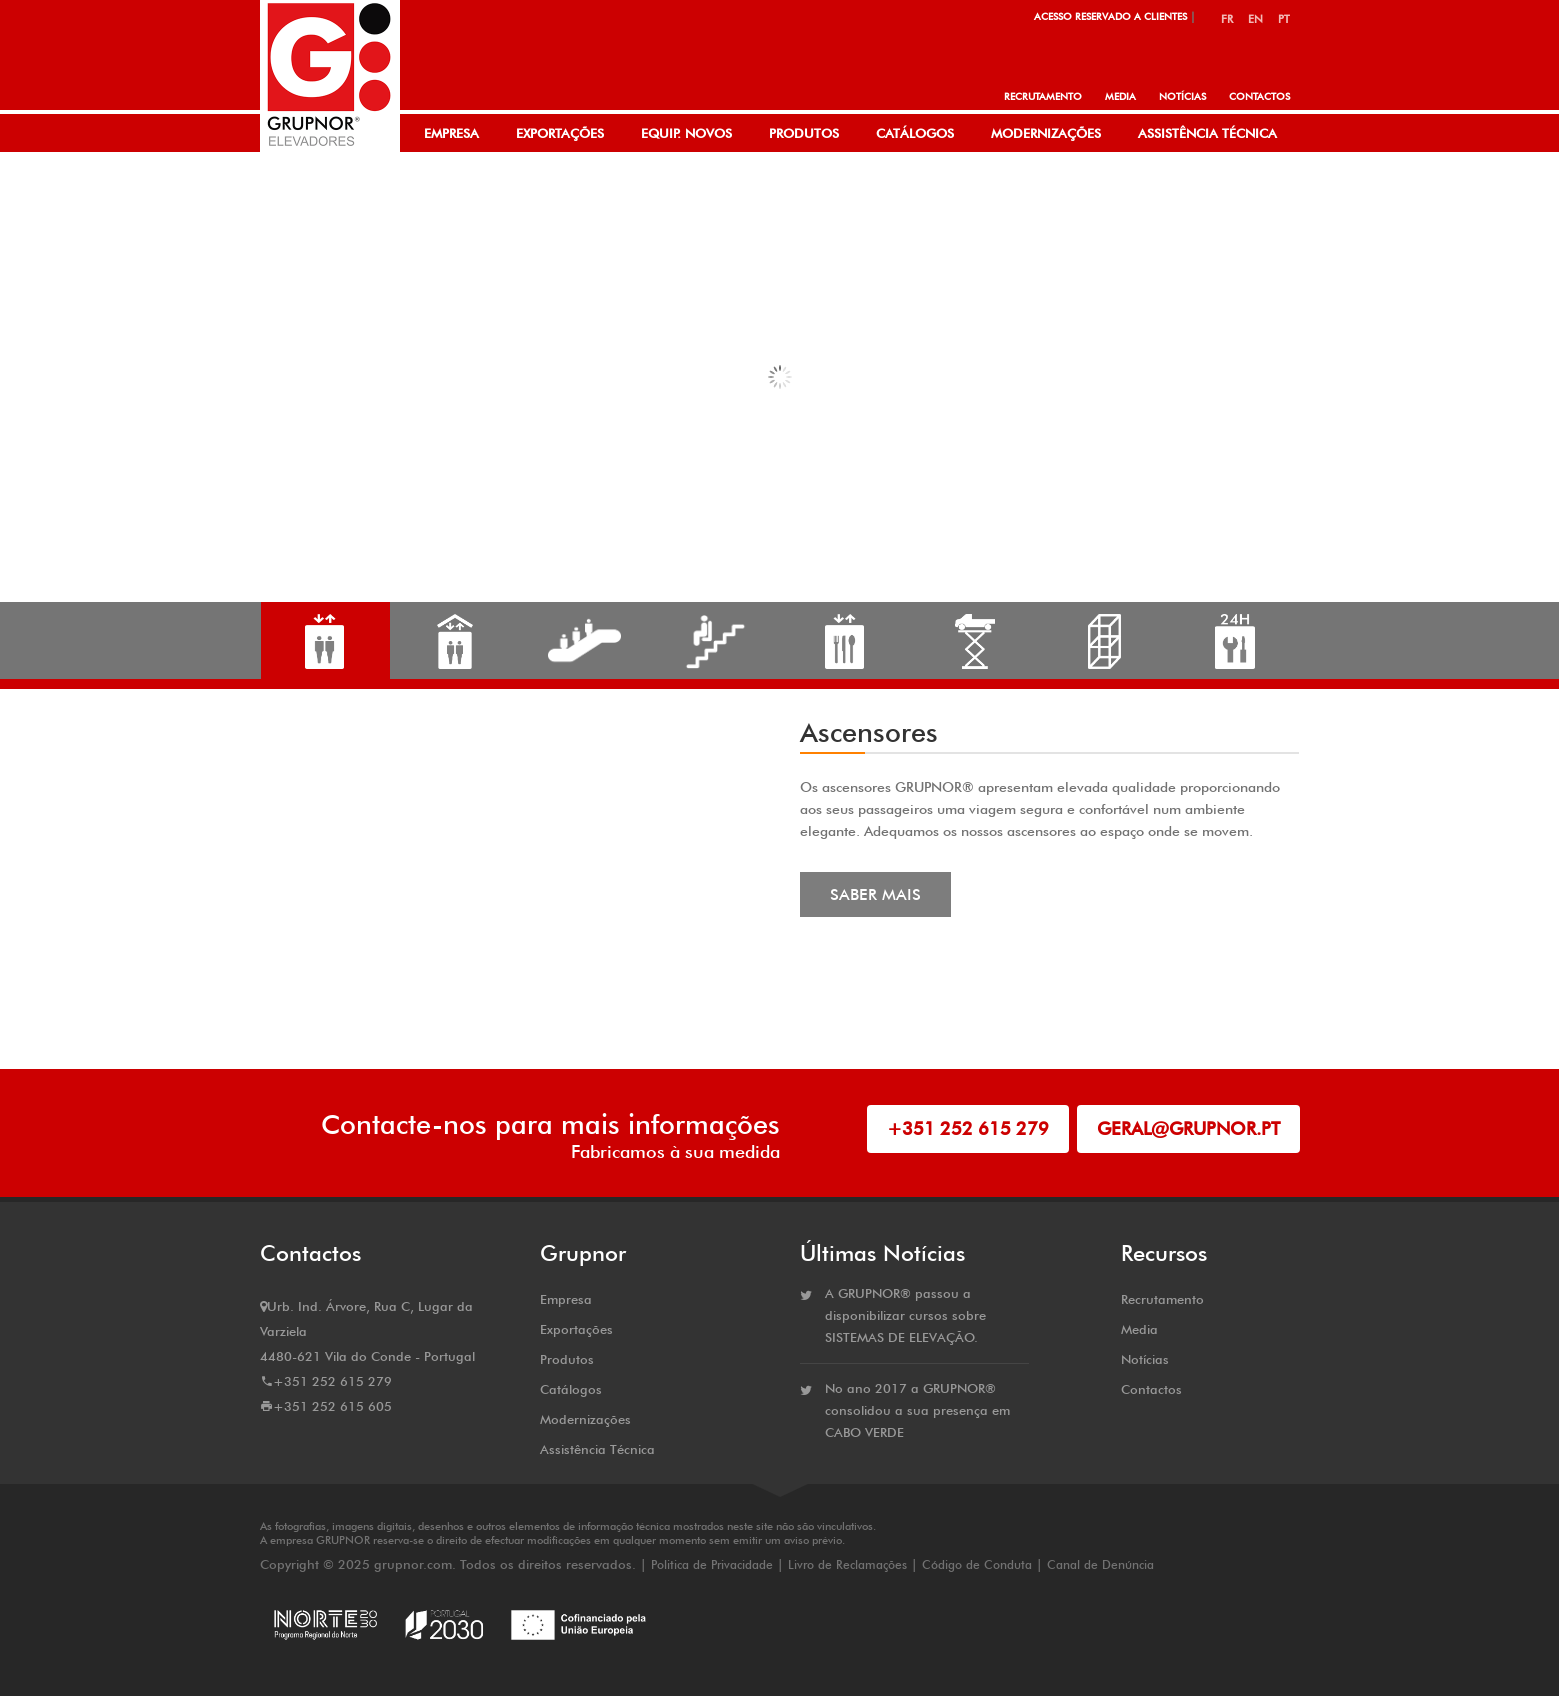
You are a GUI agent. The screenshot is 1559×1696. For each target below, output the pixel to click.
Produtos (804, 133)
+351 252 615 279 (968, 1128)
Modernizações (1046, 133)
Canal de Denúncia (1100, 1564)
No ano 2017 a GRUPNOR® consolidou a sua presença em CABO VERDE (917, 1410)
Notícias (1182, 96)
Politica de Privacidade (714, 1564)
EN (1255, 19)
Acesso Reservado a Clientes (1110, 16)
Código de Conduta (977, 1564)
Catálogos (915, 133)
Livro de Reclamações (847, 1564)
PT (1284, 19)
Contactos (1259, 96)
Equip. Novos (686, 133)
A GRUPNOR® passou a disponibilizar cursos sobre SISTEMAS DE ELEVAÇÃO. (905, 1315)
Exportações (560, 133)
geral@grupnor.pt (1188, 1128)
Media (1120, 96)
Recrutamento (1043, 96)
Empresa (451, 133)
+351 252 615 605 (332, 1406)
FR (1227, 19)
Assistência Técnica (1207, 133)
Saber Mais (875, 894)
